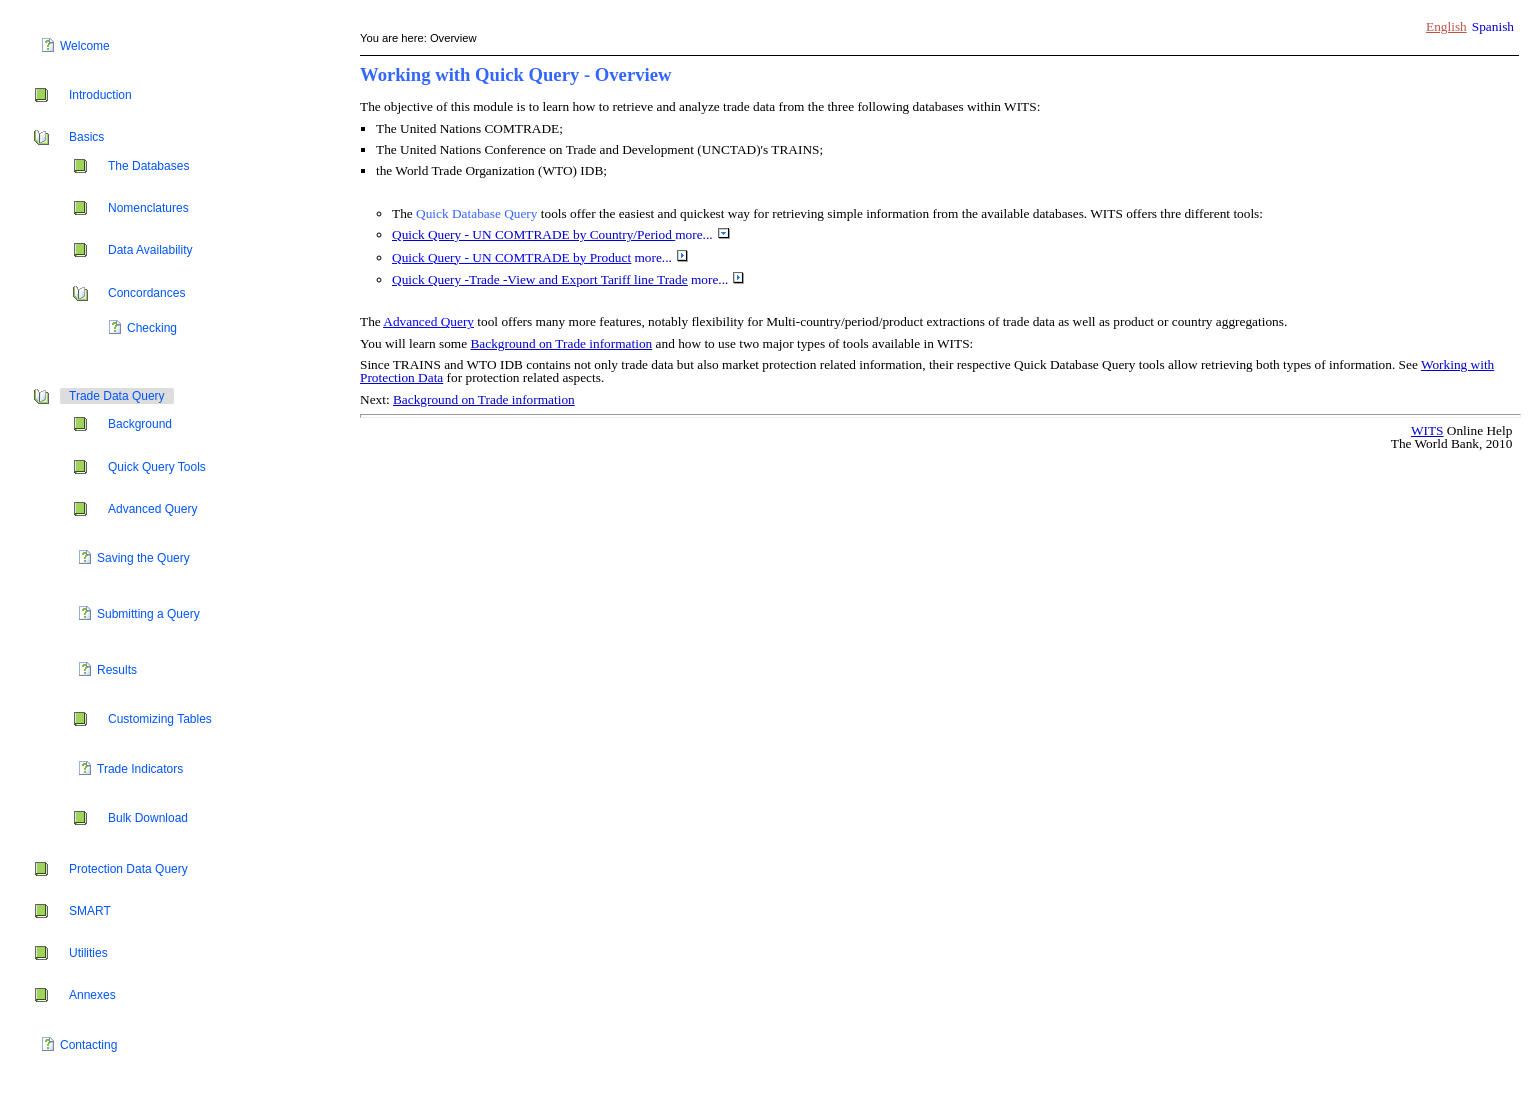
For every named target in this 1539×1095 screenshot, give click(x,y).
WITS (1427, 430)
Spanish (1493, 26)
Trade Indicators (140, 769)
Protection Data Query (128, 869)
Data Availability (150, 250)
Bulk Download (148, 818)
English (1446, 26)
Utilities (88, 953)
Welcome (85, 46)
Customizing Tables (160, 719)
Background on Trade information (561, 343)
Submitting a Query (148, 614)
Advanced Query (152, 509)
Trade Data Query (117, 396)
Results (117, 670)
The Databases (148, 166)
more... (702, 234)
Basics (86, 137)
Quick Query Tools (157, 467)
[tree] (180, 547)
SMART (90, 911)
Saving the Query (143, 558)
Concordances (146, 293)
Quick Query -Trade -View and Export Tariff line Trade (540, 279)
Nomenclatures (148, 208)
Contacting (88, 1045)
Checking (152, 328)
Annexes (92, 995)
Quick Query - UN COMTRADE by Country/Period (532, 234)
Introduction (100, 95)
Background (140, 424)
